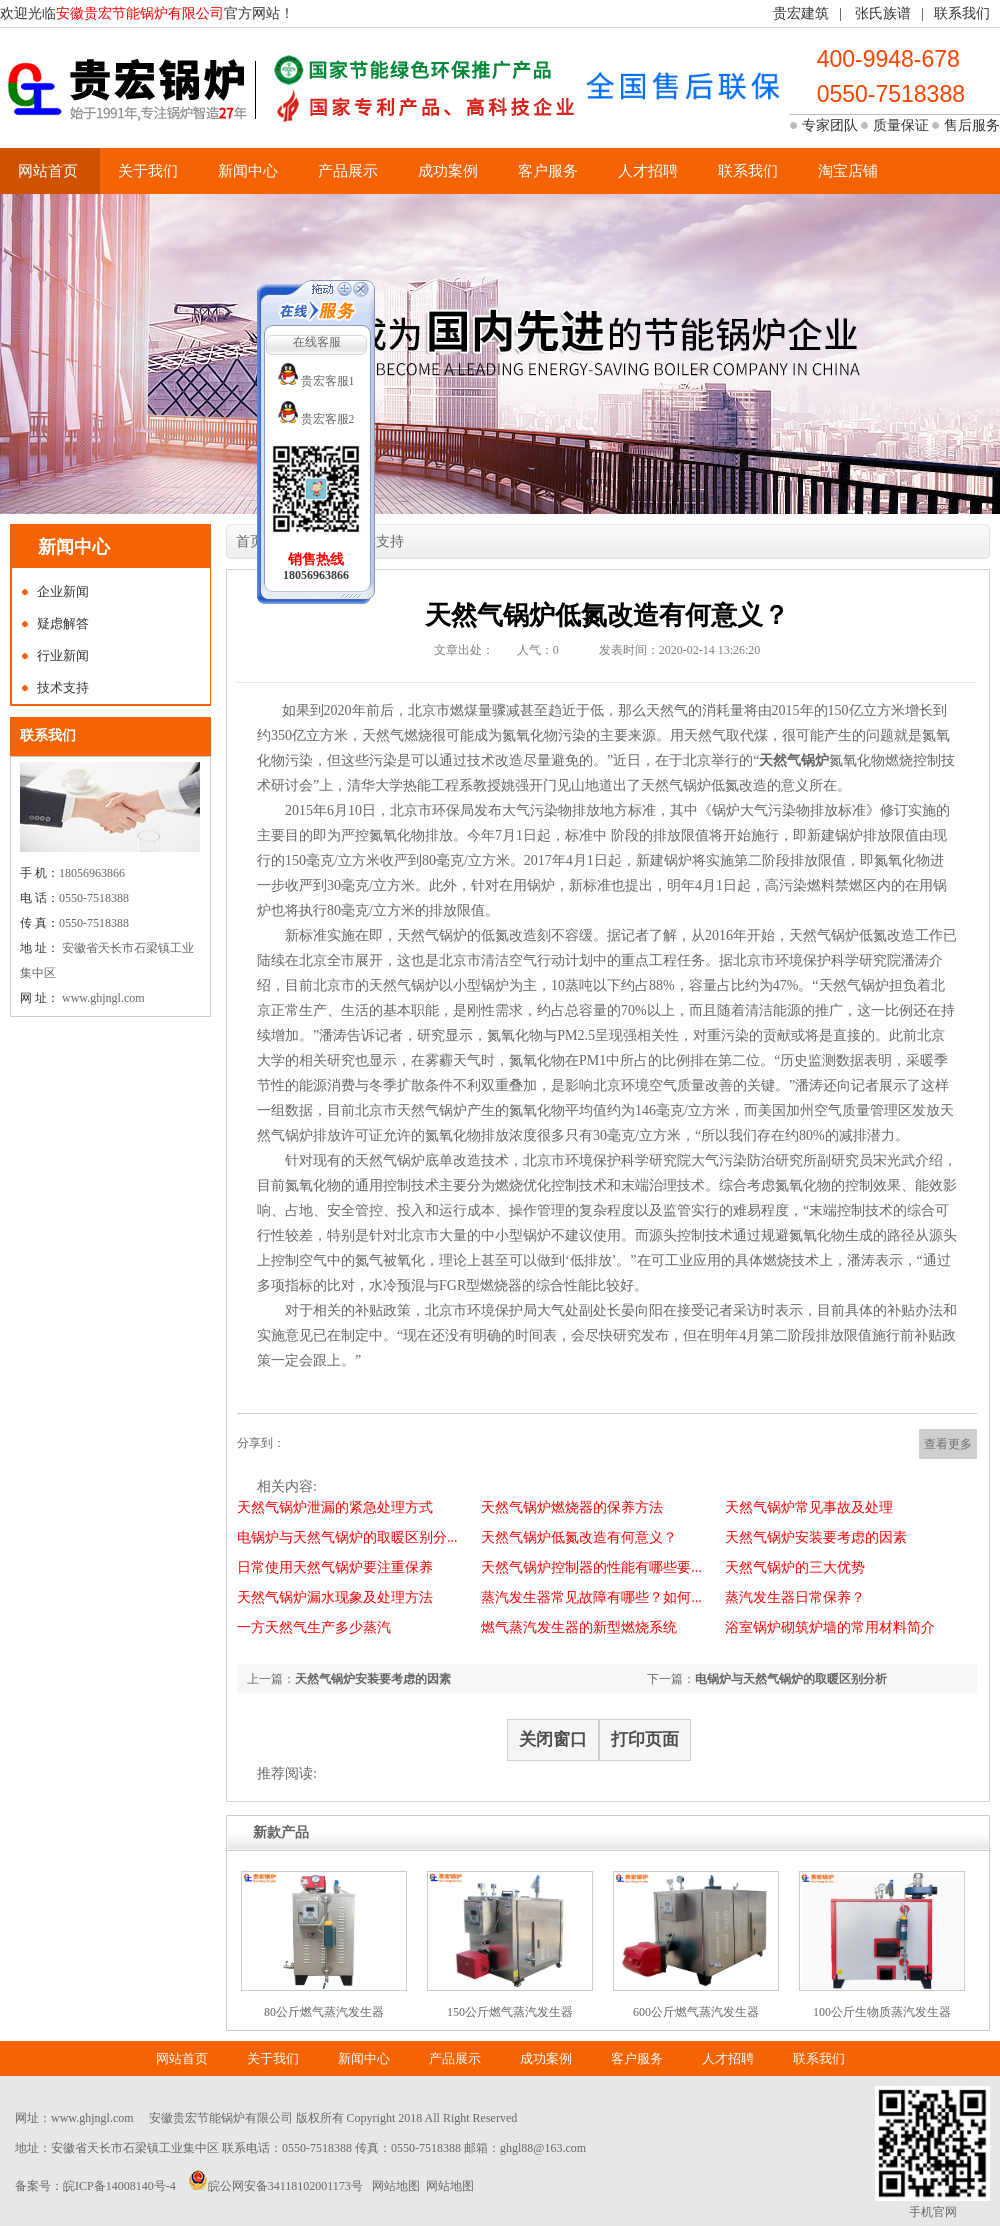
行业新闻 (63, 655)
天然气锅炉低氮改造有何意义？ (579, 1537)
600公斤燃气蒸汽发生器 (696, 2012)
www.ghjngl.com (92, 2118)
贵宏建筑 (801, 13)
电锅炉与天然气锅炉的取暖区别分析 (791, 1679)
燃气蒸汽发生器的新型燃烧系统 (579, 1627)
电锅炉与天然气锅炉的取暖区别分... (347, 1537)
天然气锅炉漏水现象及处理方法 (335, 1597)
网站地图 (396, 2186)
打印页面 (645, 1739)
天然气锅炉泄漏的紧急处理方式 (335, 1507)
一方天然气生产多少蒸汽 (314, 1627)
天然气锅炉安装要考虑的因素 (816, 1537)
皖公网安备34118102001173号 (285, 2186)
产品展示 (348, 171)
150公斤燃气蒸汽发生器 (510, 2012)
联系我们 (962, 13)
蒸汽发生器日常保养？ (795, 1597)
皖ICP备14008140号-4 (119, 2186)
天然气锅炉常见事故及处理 (809, 1507)
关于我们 (148, 171)
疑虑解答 (63, 623)
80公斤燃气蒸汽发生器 (324, 2012)
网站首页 (48, 171)
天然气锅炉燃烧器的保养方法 (572, 1507)
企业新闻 (63, 591)
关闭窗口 (553, 1739)
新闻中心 (248, 171)
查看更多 (948, 1444)
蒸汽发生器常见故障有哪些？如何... (591, 1597)
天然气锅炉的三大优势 (795, 1567)
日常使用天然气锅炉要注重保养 (335, 1567)
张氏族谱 (883, 13)
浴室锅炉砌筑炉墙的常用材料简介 (830, 1627)
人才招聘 (648, 171)
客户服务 (548, 171)
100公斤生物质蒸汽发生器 (882, 2012)
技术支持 (63, 687)
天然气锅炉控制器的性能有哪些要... (591, 1567)
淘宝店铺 (848, 171)
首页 (250, 541)
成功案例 (448, 171)
